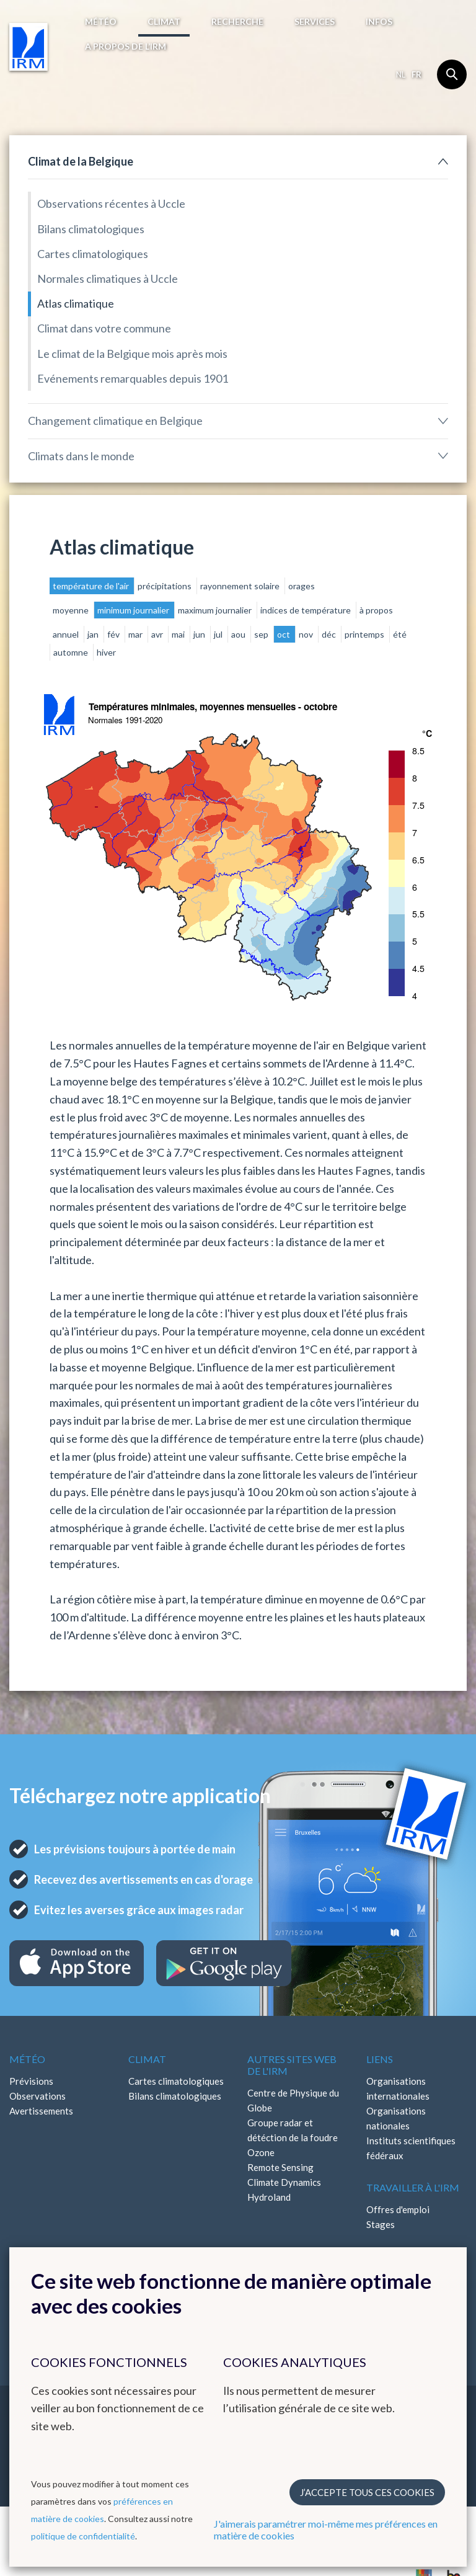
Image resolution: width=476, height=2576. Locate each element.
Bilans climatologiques (90, 229)
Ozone (261, 2152)
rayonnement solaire (240, 586)
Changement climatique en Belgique (115, 420)
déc (330, 634)
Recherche (237, 21)
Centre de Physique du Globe (293, 2100)
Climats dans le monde (81, 456)
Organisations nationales (396, 2118)
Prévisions (31, 2081)
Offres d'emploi (398, 2209)
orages (301, 586)
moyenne (71, 610)
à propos (376, 610)
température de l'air (92, 586)
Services (314, 21)
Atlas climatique (75, 303)
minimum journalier (134, 610)
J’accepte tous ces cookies (367, 2492)
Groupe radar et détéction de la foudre (292, 2130)
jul (219, 634)
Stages (380, 2224)
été (400, 634)
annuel (67, 634)
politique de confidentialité (83, 2536)
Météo (101, 21)
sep (262, 634)
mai (179, 634)
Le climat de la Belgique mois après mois (132, 353)
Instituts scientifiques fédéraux (411, 2148)
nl (400, 74)
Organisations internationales (398, 2088)
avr (158, 634)
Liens (379, 2059)
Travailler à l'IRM (412, 2187)
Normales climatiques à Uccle (107, 278)
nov (307, 634)
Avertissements (41, 2110)
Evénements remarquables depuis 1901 (132, 378)
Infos (379, 21)
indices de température (306, 610)
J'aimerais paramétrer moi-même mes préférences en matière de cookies (326, 2529)
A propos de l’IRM (125, 46)
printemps (365, 634)
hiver (106, 652)
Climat (164, 21)
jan (93, 634)
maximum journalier (215, 610)
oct (284, 634)
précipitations (165, 586)
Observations (37, 2095)
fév (114, 634)
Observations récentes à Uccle (111, 203)
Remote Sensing (280, 2167)
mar (136, 634)
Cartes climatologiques (92, 254)
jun (200, 634)
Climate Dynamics (284, 2182)
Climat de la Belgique (80, 161)
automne (71, 652)
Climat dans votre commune (104, 328)
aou (239, 634)
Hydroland (269, 2197)
